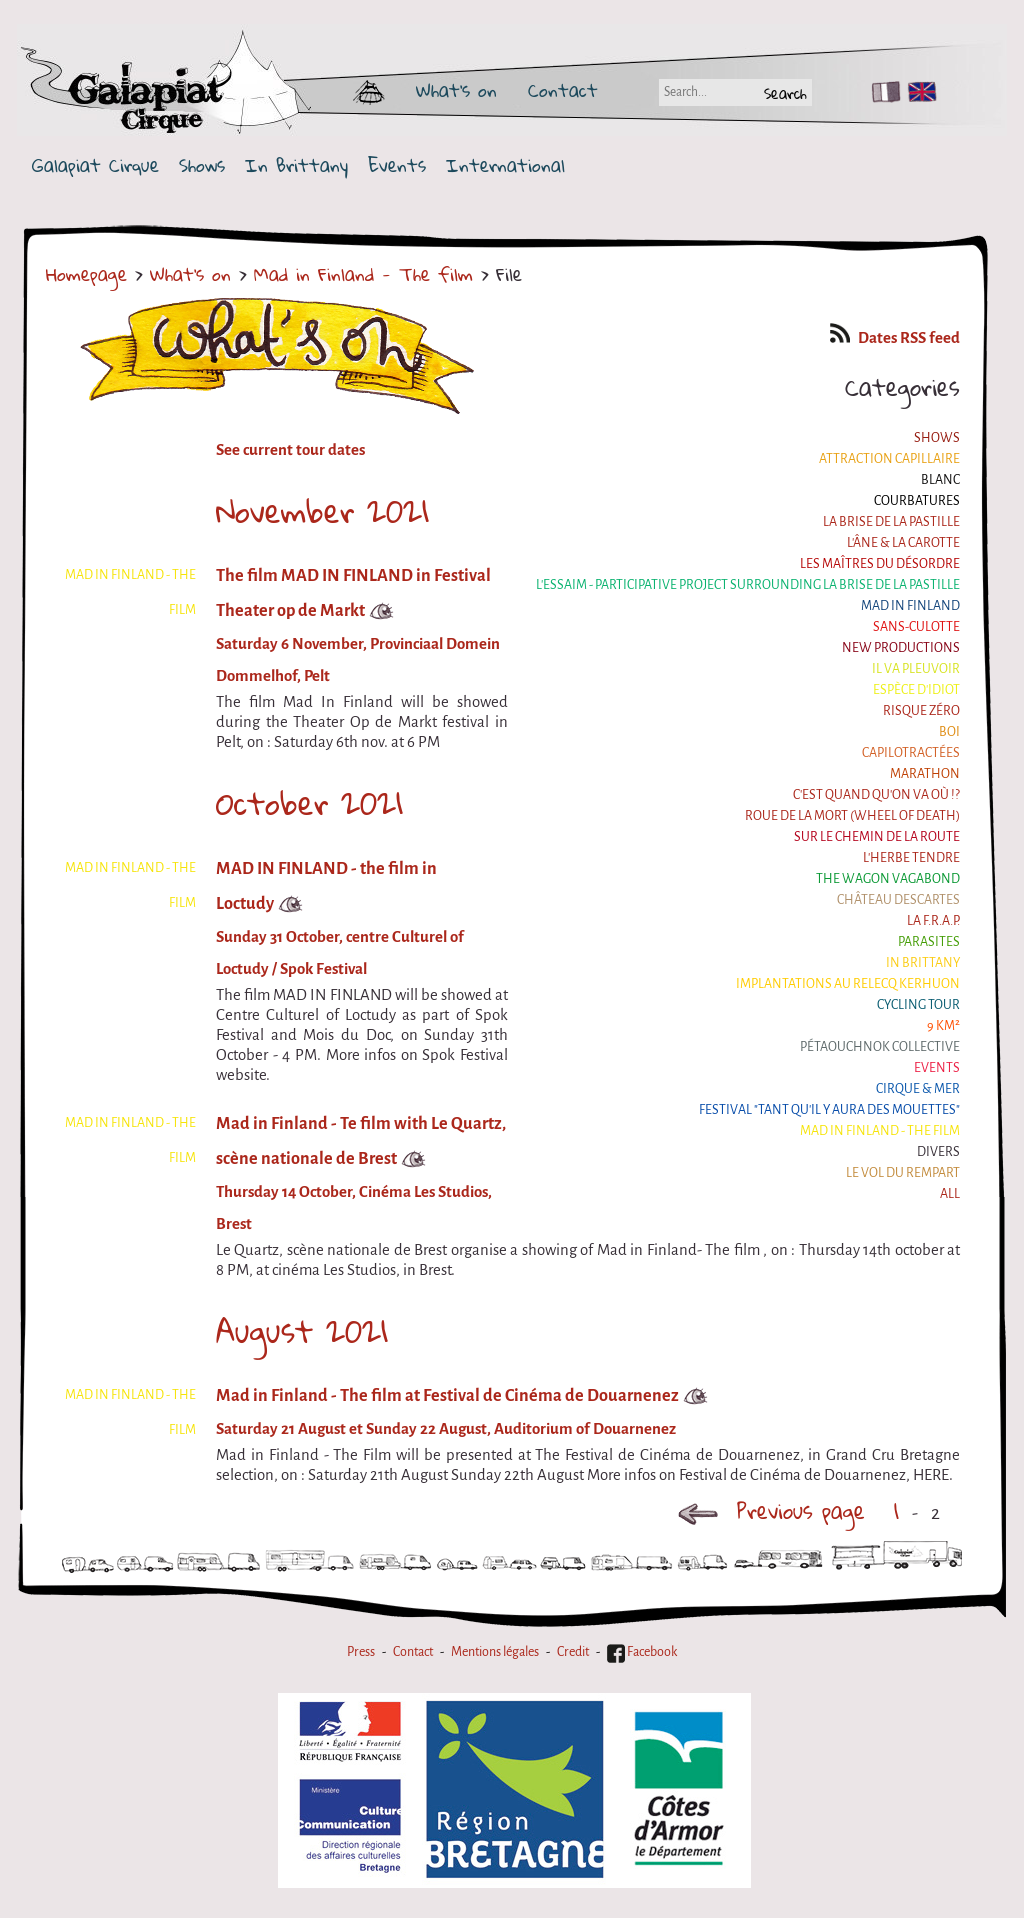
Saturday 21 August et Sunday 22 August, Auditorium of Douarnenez (446, 1429)
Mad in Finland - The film (363, 274)
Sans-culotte (916, 627)
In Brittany (296, 165)
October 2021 (309, 803)
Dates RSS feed (895, 338)
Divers (938, 1152)
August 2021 (302, 1331)
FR (881, 92)
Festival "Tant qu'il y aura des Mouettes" (829, 1110)
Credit (573, 1652)
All (950, 1194)
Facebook (642, 1652)
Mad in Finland (910, 606)
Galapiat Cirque (95, 165)
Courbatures (917, 501)
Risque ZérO (921, 711)
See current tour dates (290, 450)
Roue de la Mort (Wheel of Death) (852, 816)
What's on (456, 90)
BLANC (940, 480)
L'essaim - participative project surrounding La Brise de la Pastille (748, 585)
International (505, 165)
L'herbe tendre (911, 858)
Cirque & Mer (918, 1089)
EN (918, 92)
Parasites (929, 942)
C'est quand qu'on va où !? (876, 795)
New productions (901, 648)
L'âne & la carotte (903, 543)
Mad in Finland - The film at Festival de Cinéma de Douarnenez (447, 1395)
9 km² (943, 1026)
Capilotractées (911, 753)
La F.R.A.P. (933, 921)
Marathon (925, 774)
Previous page (771, 1510)
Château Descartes (898, 900)
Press (361, 1652)
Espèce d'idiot (916, 690)
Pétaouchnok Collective (880, 1047)
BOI (949, 732)
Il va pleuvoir (916, 669)
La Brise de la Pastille (891, 522)
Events (397, 165)
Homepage (86, 274)
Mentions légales (495, 1652)
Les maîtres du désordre (880, 564)
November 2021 (322, 511)
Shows (202, 165)
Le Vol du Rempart (903, 1173)
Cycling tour (918, 1005)
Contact (563, 90)
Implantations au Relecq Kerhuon (848, 984)
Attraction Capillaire (889, 459)
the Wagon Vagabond (888, 879)
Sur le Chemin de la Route (877, 837)
